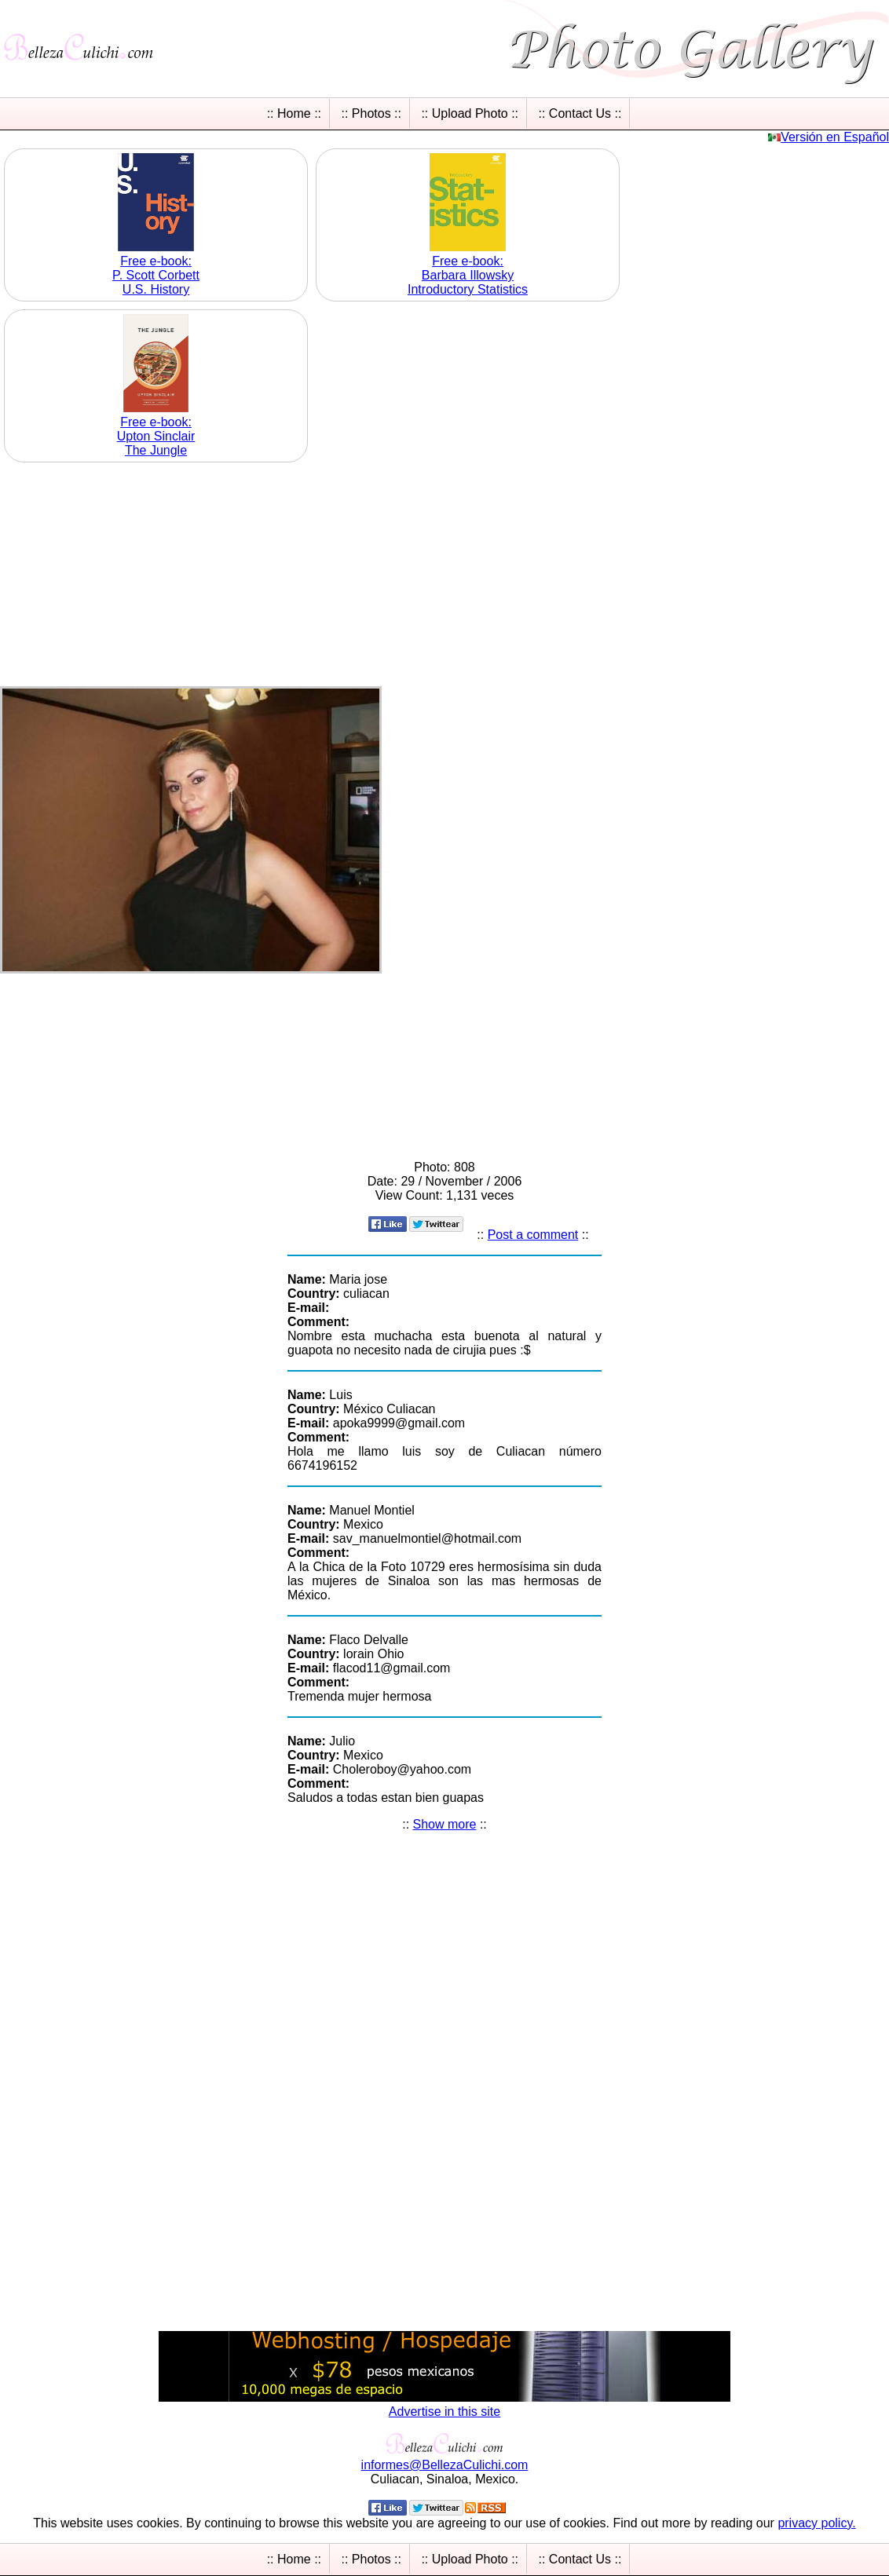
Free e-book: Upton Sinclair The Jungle (156, 436)
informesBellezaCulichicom (445, 2465)
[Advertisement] (444, 576)
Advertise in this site (444, 2411)
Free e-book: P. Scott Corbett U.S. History (155, 275)
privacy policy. (816, 2523)
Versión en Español (835, 137)
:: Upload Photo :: (469, 113)
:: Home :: (294, 113)
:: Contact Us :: (580, 113)
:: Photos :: (371, 113)
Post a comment (533, 1234)
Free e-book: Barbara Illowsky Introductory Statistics (468, 275)
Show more (445, 1824)
